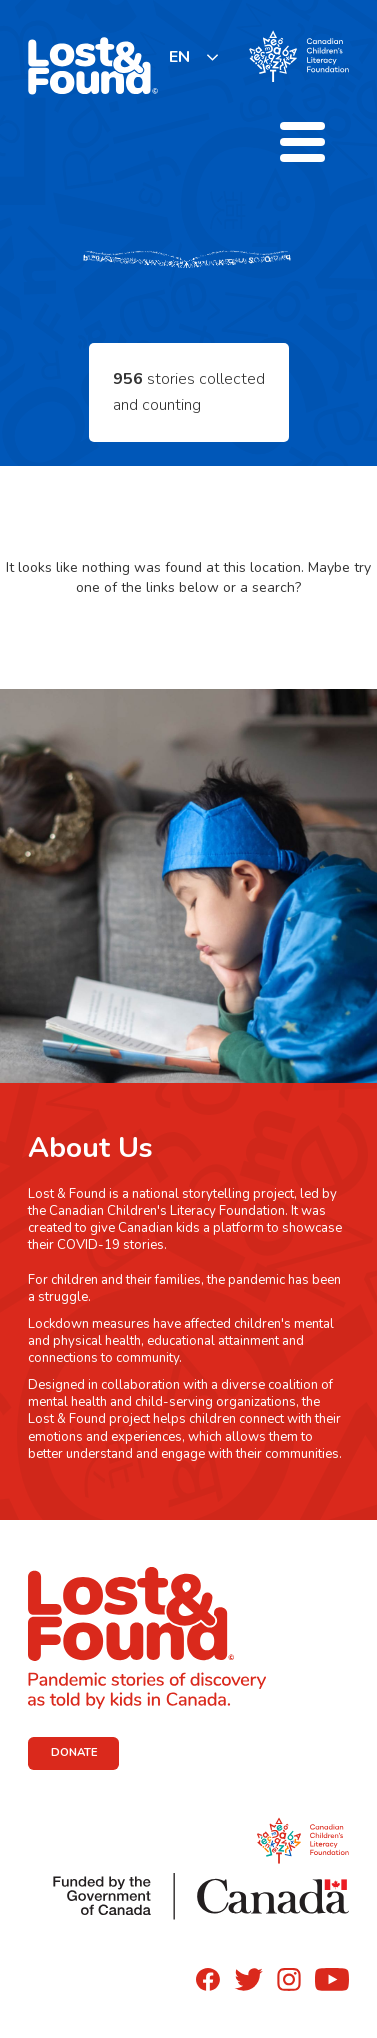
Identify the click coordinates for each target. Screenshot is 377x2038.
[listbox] (194, 56)
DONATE (74, 1752)
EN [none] (179, 57)
